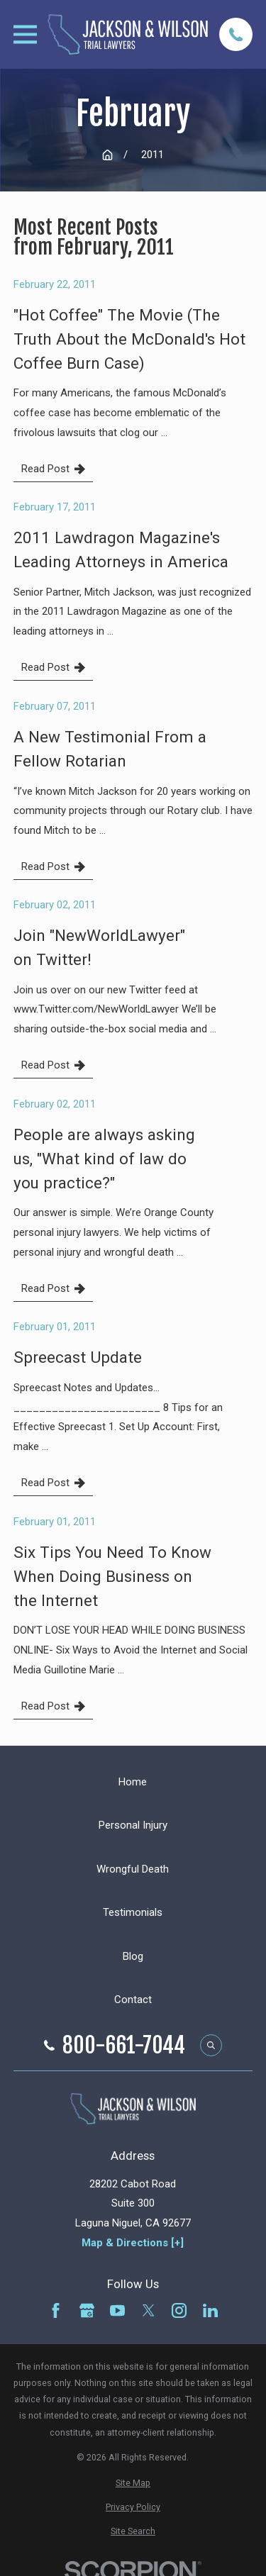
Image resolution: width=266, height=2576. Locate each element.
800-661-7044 (123, 2045)
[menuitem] (133, 2483)
